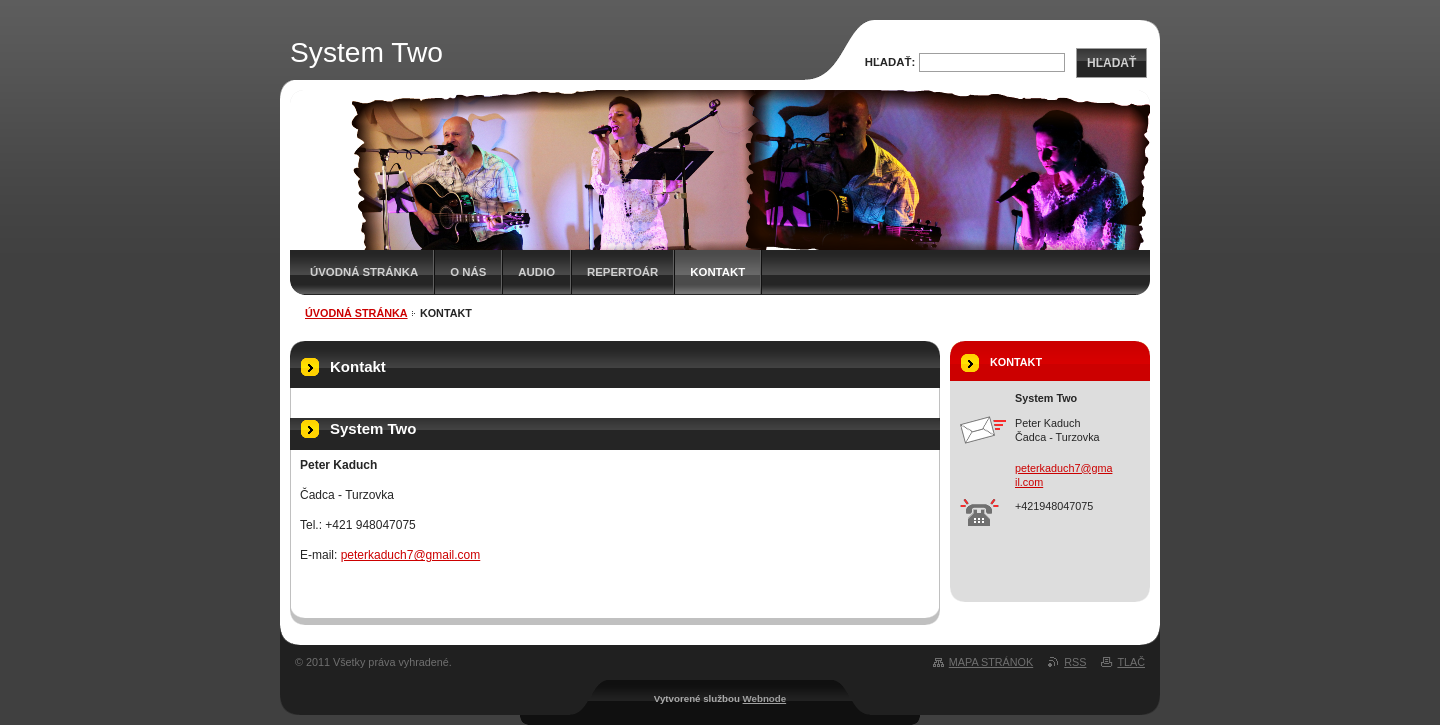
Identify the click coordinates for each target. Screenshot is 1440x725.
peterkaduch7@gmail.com (411, 555)
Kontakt (717, 272)
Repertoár (622, 272)
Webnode (765, 698)
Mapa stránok (991, 662)
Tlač (1131, 662)
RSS (1075, 662)
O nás (468, 272)
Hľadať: (890, 62)
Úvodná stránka (364, 272)
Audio (536, 272)
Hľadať (1111, 63)
